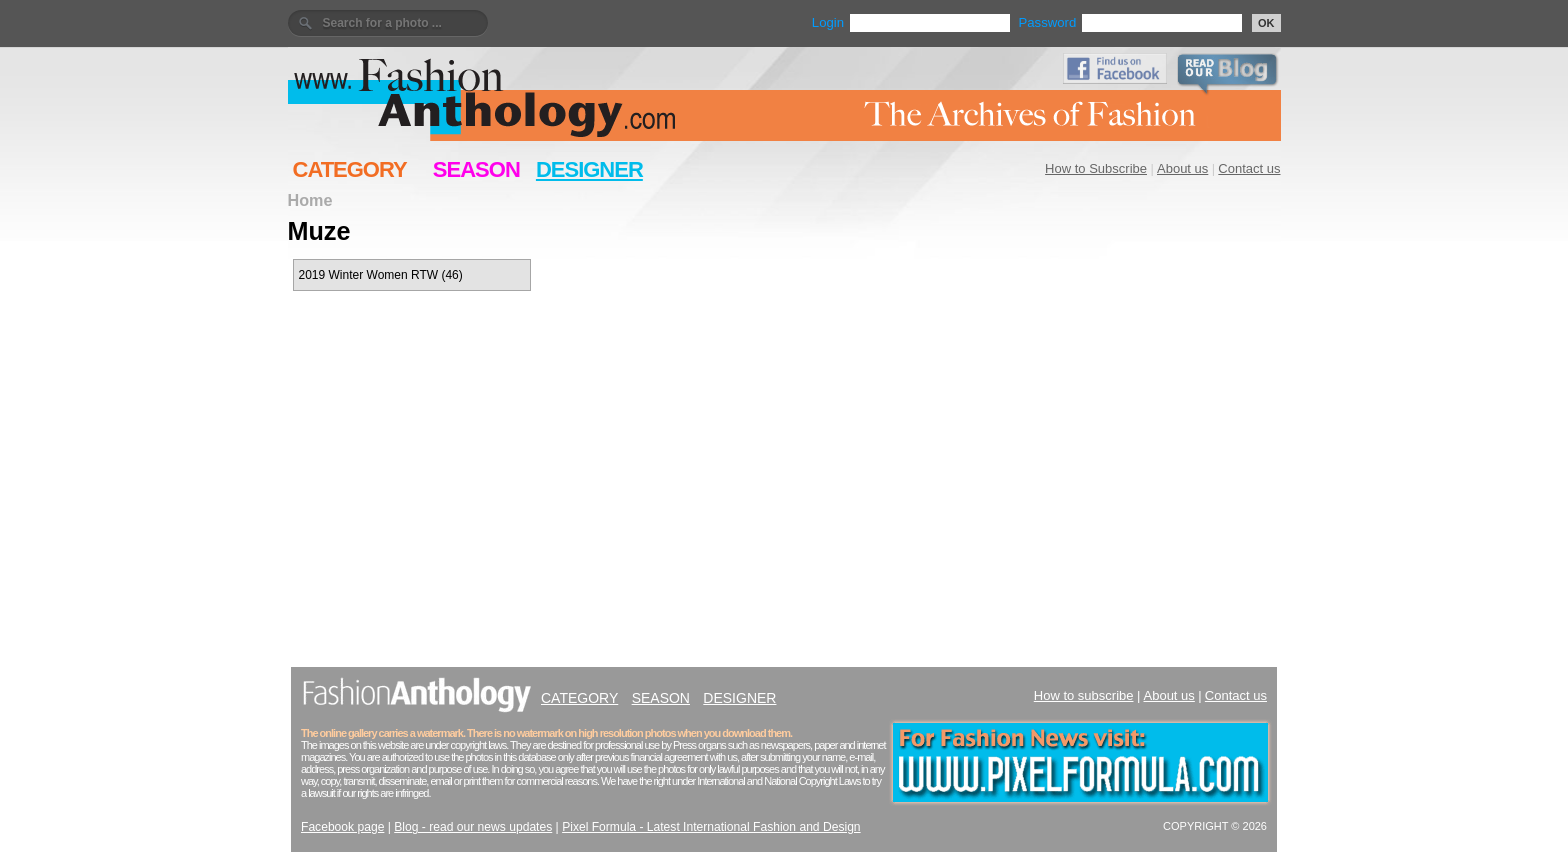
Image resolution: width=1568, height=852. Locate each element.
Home (310, 200)
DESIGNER (589, 169)
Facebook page (342, 827)
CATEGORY (350, 169)
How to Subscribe (1096, 168)
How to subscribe (1084, 695)
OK (1266, 23)
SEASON (476, 169)
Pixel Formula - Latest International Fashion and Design (711, 827)
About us (1182, 168)
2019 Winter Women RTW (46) (381, 275)
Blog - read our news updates (473, 827)
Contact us (1249, 168)
